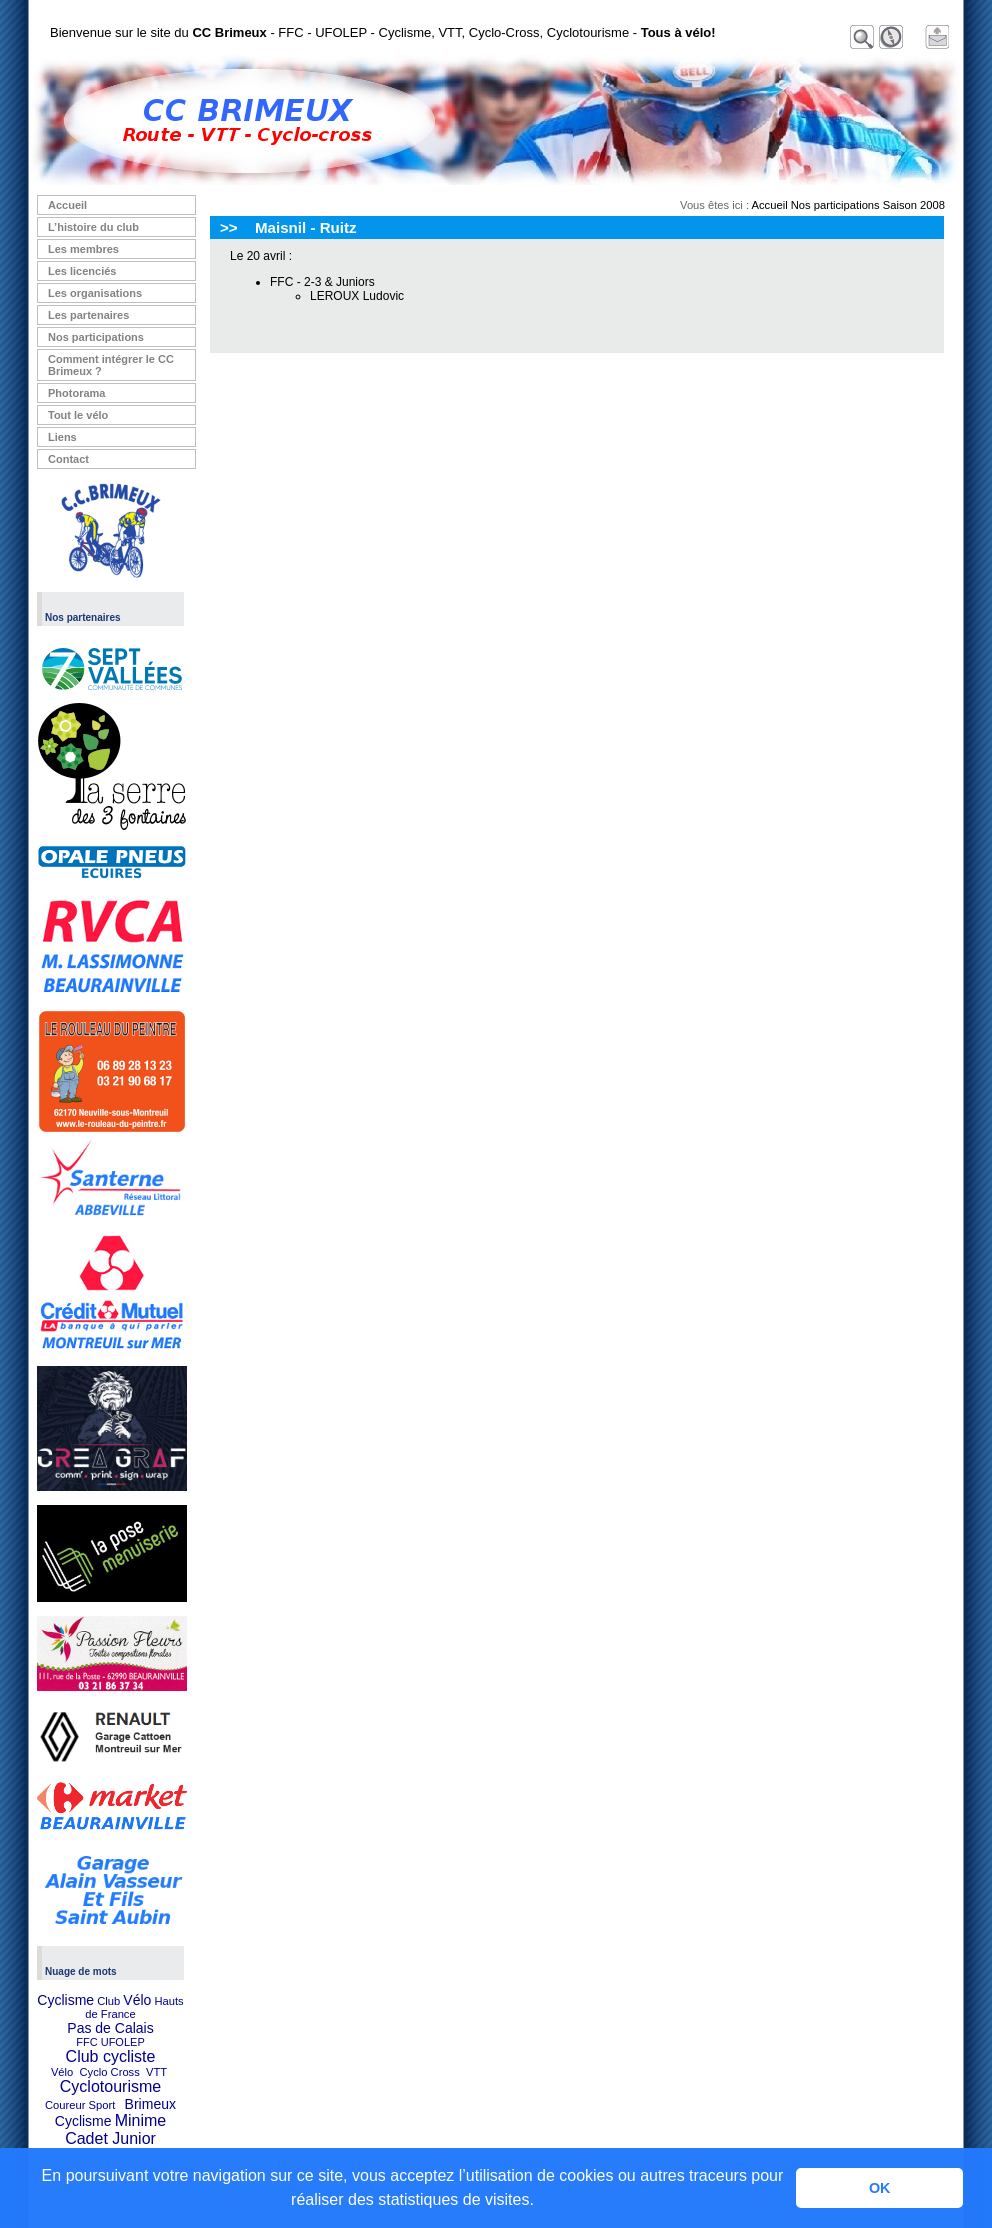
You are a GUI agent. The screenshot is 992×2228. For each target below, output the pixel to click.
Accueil (67, 205)
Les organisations (95, 293)
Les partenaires (88, 315)
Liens (62, 437)
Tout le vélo (78, 415)
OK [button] (880, 2188)
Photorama (76, 393)
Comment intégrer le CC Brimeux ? (111, 365)
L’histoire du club (93, 227)
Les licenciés (82, 271)
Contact (68, 459)
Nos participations (96, 337)
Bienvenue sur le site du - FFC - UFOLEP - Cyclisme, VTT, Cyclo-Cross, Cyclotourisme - (383, 32)
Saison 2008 (914, 205)
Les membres (83, 249)
